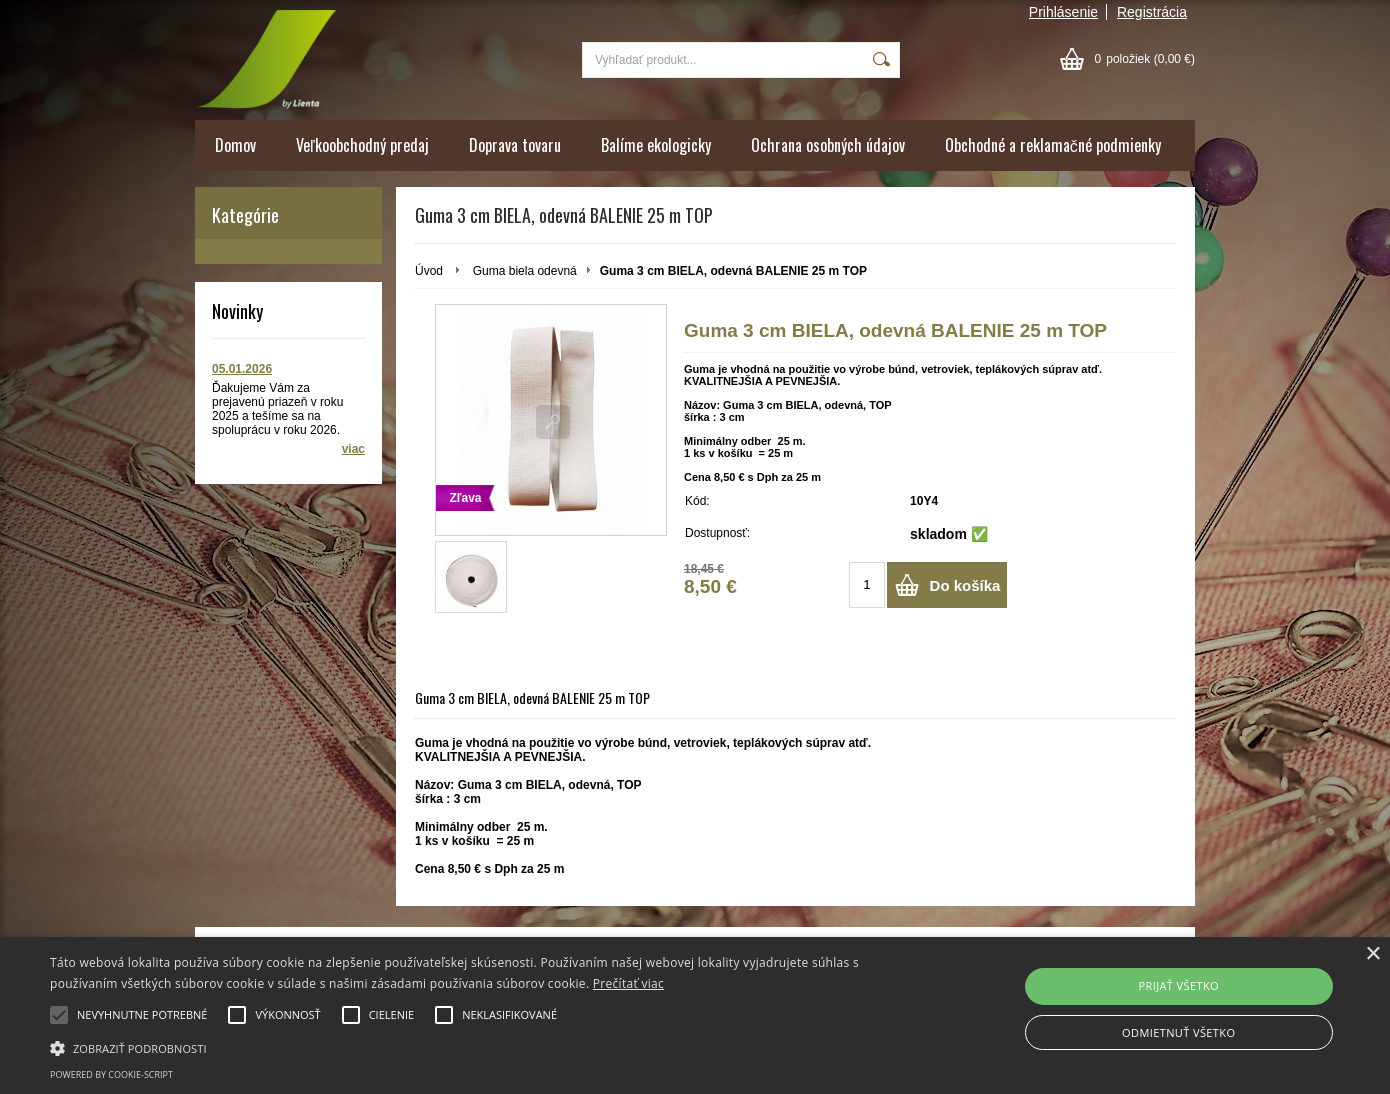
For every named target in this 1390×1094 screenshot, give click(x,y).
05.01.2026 (242, 369)
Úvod (429, 271)
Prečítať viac (628, 983)
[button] (469, 1047)
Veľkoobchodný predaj (362, 145)
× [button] (1372, 954)
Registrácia (1152, 12)
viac (353, 449)
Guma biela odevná (525, 271)
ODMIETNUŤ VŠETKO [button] (1178, 1032)
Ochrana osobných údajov (828, 145)
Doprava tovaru (515, 145)
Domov (235, 145)
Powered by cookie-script (111, 1074)
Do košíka (965, 585)
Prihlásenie (1063, 12)
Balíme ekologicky (656, 145)
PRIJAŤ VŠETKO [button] (1178, 985)
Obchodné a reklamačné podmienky (1053, 145)
